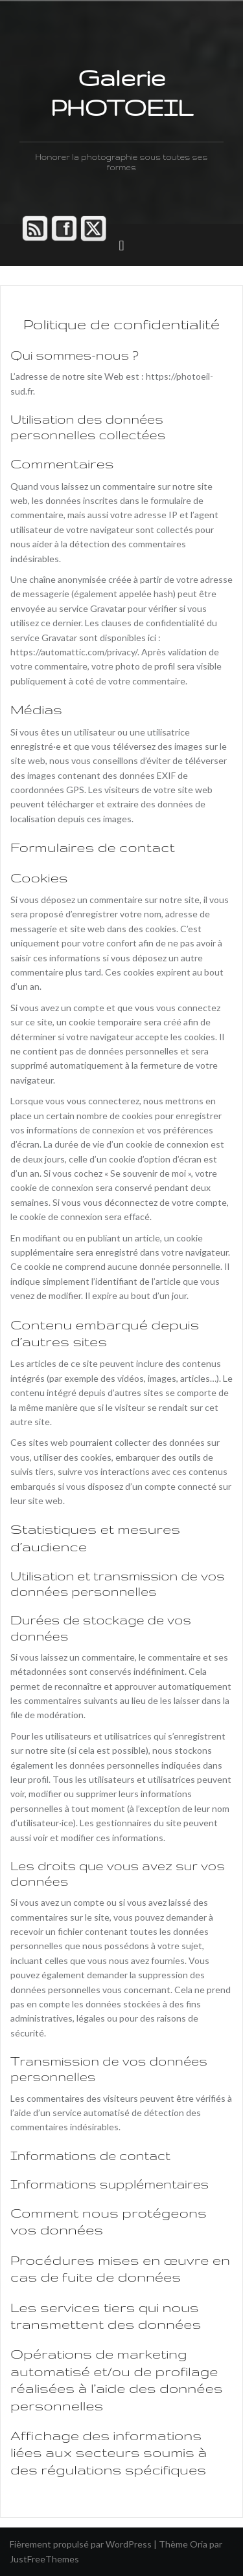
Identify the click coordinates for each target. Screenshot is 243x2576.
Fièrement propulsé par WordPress (81, 2543)
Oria (198, 2543)
